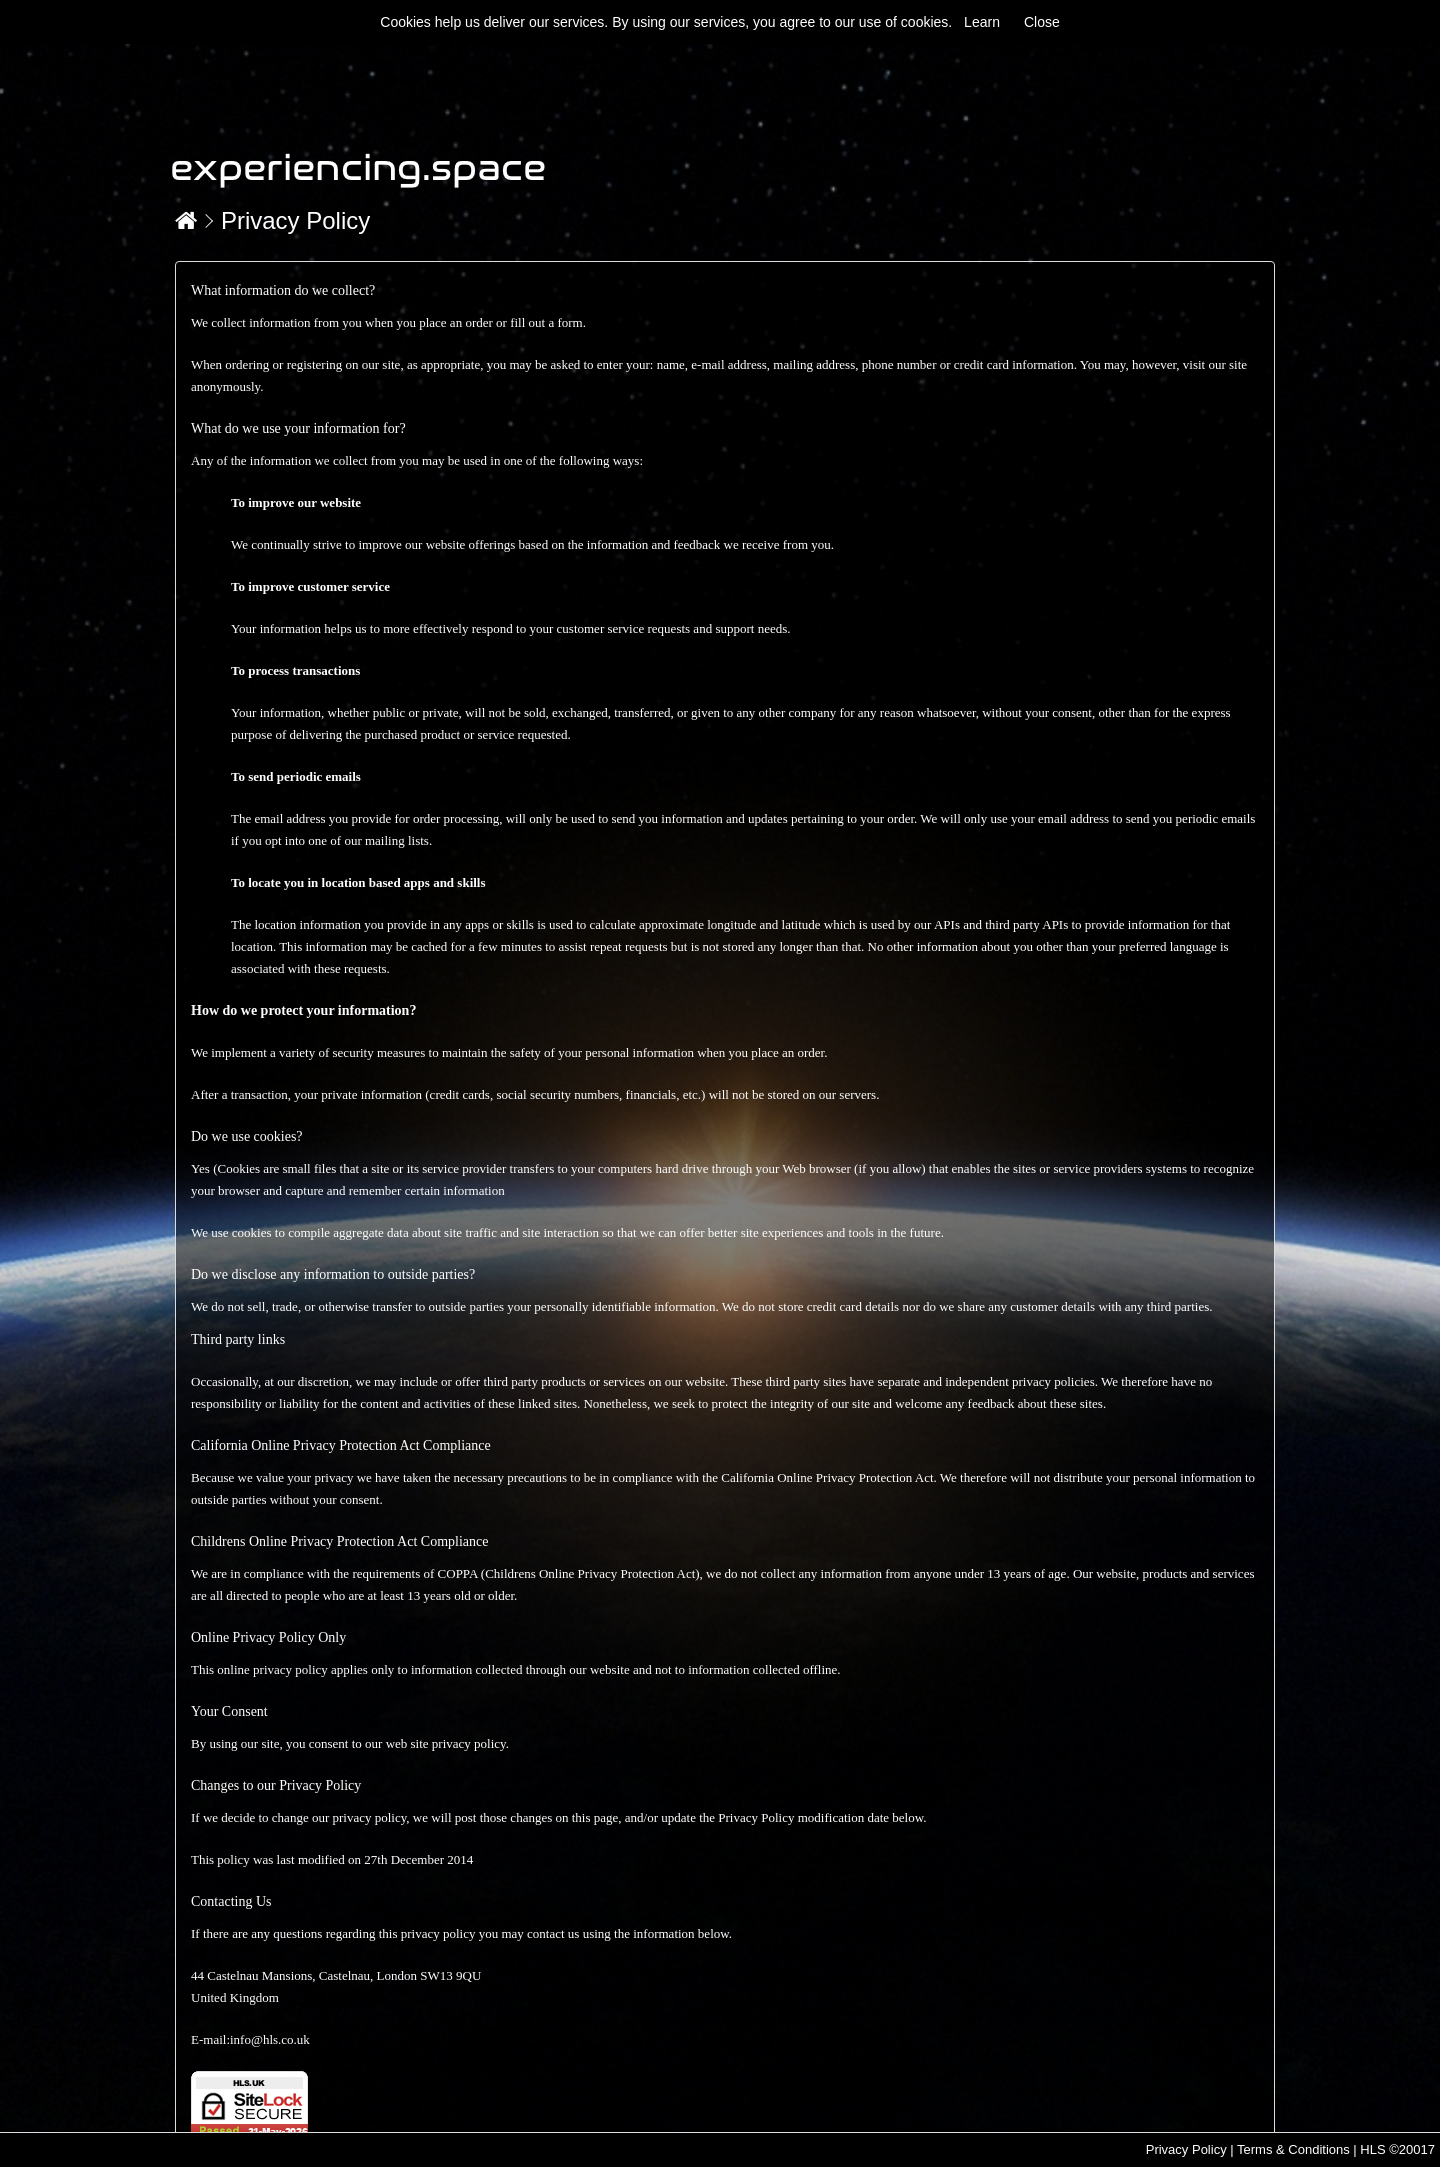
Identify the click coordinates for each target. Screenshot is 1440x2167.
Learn (982, 22)
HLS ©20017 (1397, 2149)
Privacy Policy (295, 220)
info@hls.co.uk (270, 2039)
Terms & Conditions (1293, 2149)
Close (1042, 22)
